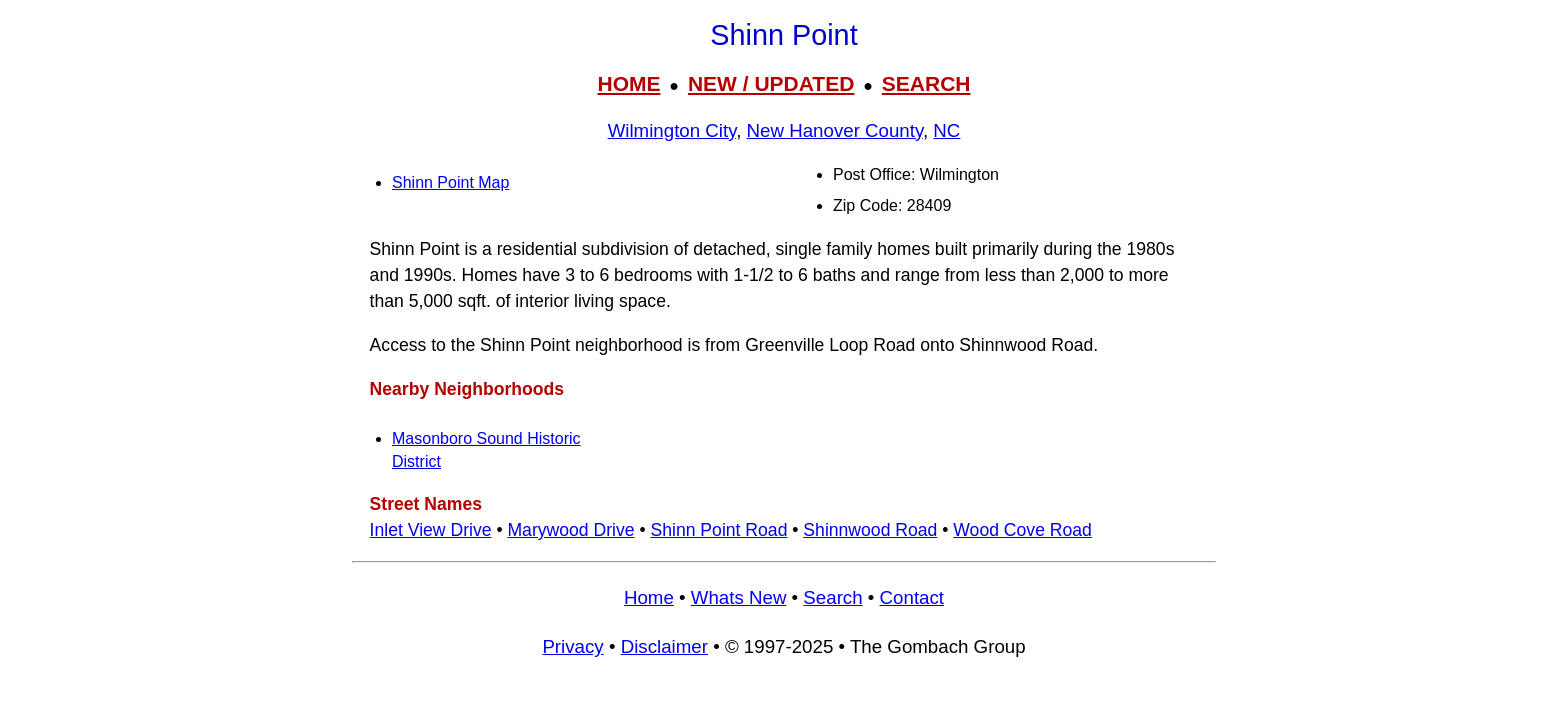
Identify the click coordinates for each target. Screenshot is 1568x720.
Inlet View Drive (431, 530)
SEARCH (926, 83)
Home (649, 597)
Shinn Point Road (718, 530)
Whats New (739, 597)
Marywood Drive (570, 530)
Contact (912, 597)
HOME (628, 83)
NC (946, 130)
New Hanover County (835, 130)
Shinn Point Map (450, 182)
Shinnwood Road (870, 530)
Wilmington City (672, 130)
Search (832, 597)
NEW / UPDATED (771, 83)
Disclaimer (664, 646)
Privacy (572, 646)
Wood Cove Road (1022, 530)
